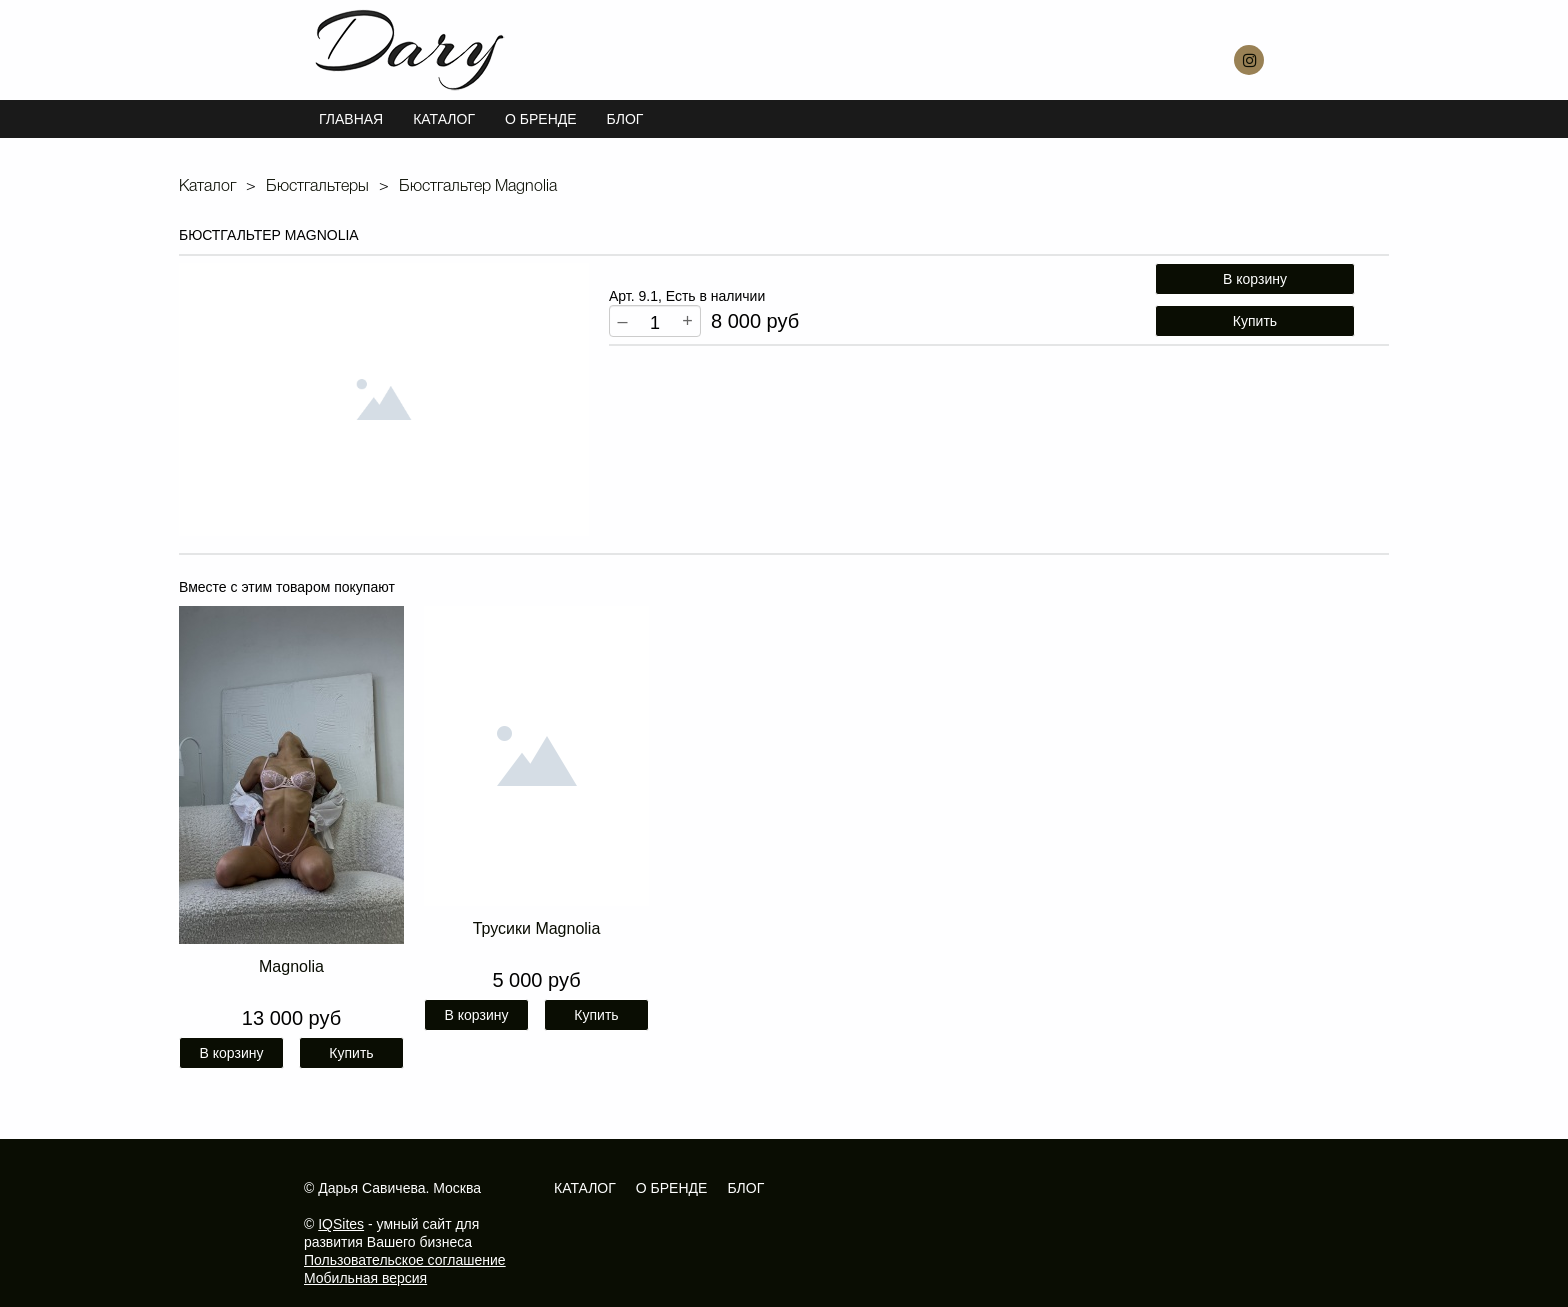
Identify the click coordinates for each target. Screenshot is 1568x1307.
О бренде (672, 1188)
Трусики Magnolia (537, 928)
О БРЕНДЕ (541, 119)
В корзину (1255, 279)
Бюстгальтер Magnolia (478, 187)
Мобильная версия (365, 1278)
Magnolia (291, 966)
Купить (1255, 321)
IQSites (341, 1224)
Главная (351, 119)
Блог (625, 119)
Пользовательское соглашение (405, 1260)
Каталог (444, 119)
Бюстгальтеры (317, 187)
